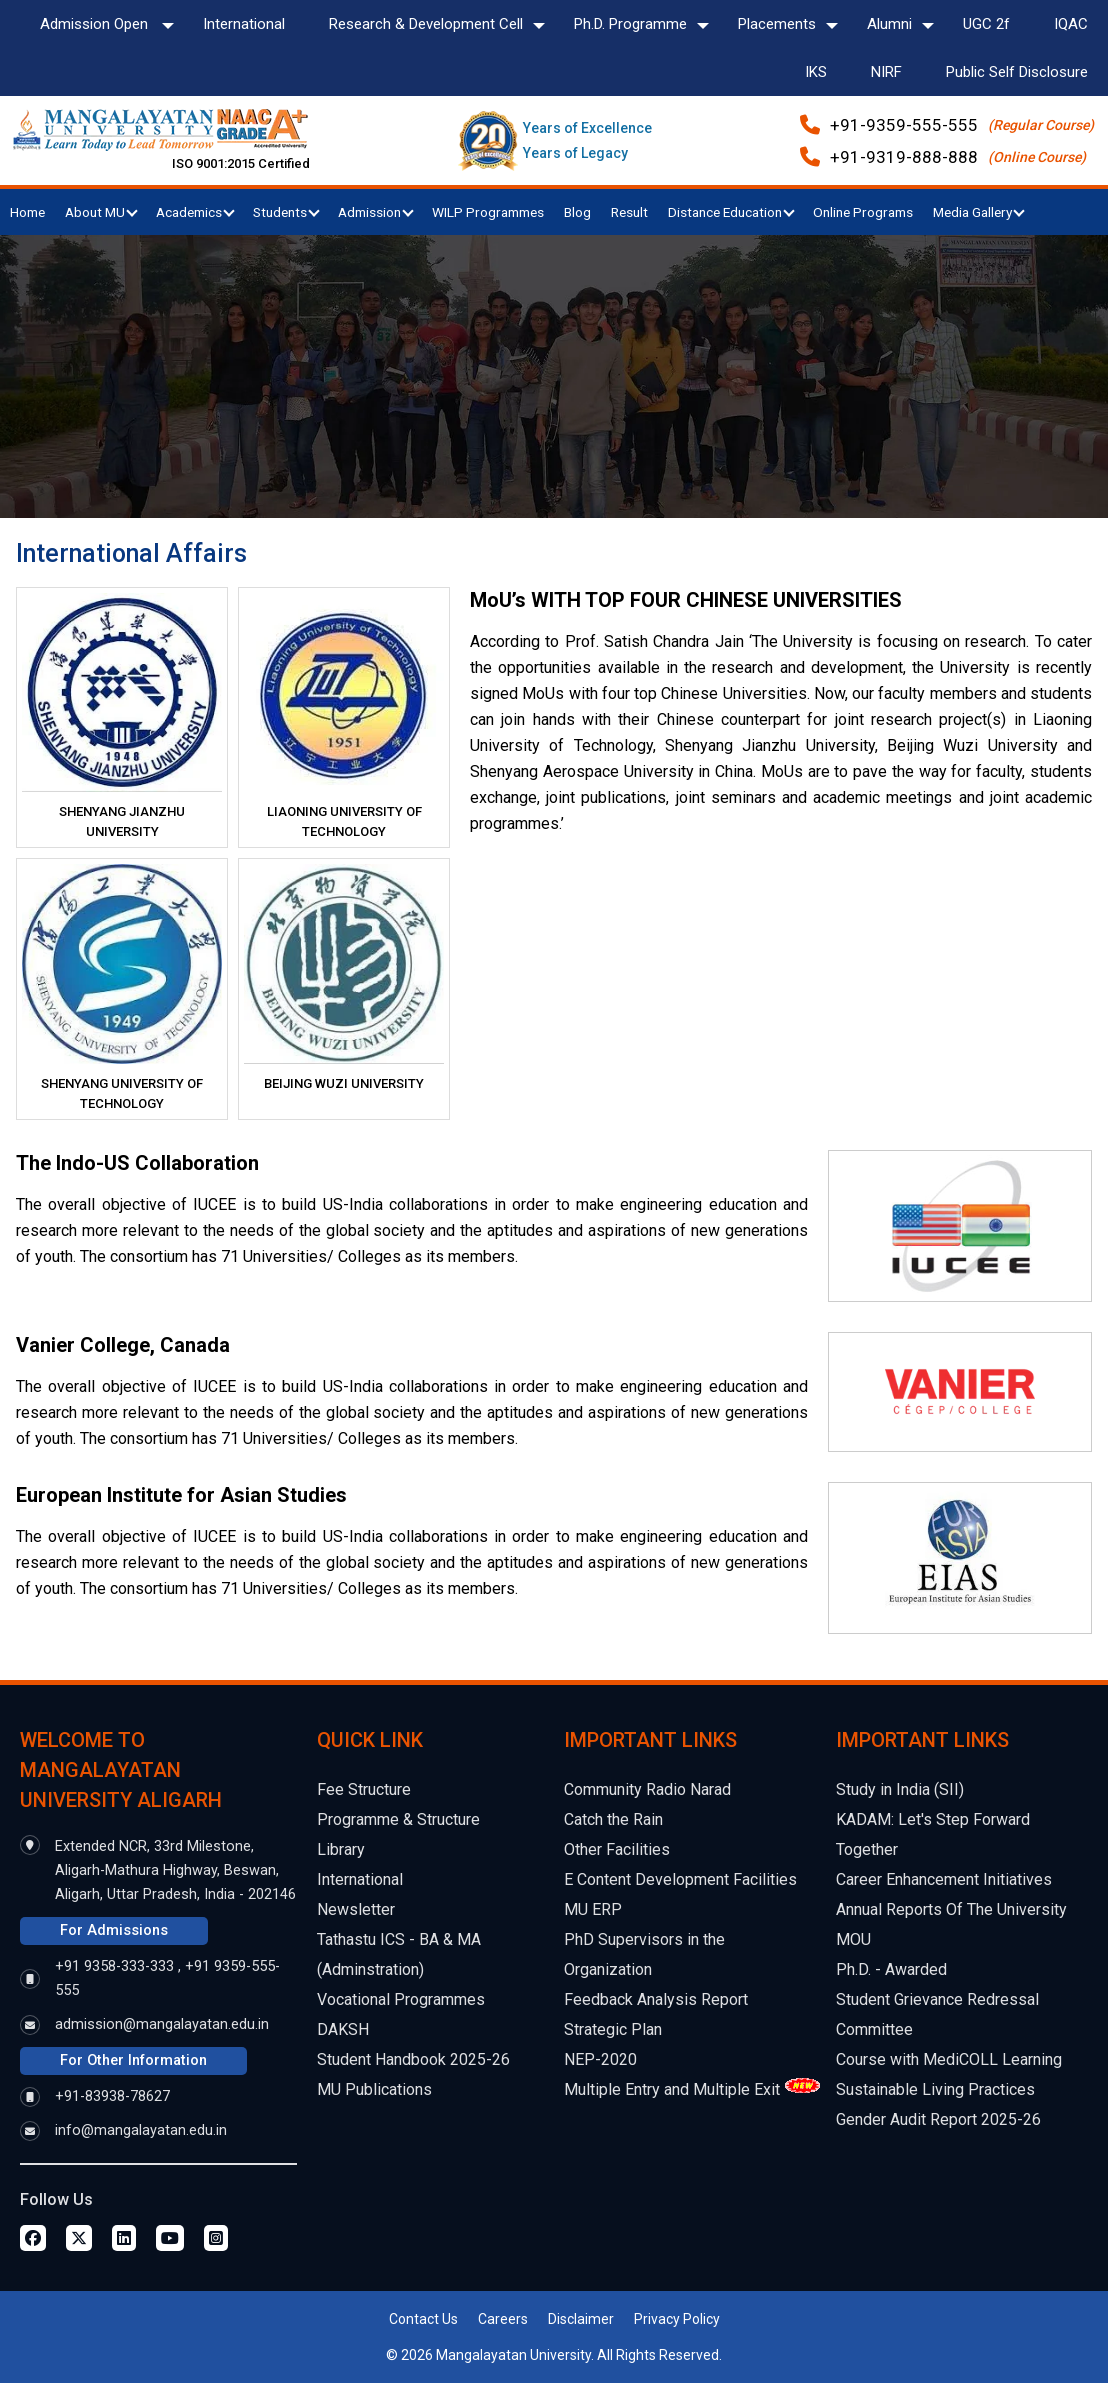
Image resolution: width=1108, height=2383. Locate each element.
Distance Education (731, 212)
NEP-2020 (600, 2059)
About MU (101, 212)
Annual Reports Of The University (951, 1909)
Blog (577, 212)
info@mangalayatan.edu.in (141, 2130)
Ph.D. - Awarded (891, 1969)
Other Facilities (617, 1849)
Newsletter (356, 1909)
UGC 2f (986, 24)
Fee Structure (364, 1789)
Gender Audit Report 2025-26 (938, 2119)
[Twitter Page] (79, 2238)
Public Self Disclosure (1017, 72)
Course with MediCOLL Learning (949, 2059)
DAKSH (343, 2029)
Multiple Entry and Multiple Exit (672, 2089)
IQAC (1071, 24)
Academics (195, 212)
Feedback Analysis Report (656, 1999)
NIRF (886, 72)
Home (27, 212)
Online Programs (863, 212)
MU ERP (593, 1909)
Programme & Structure (398, 1819)
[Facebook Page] (33, 2238)
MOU (853, 1939)
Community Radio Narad (647, 1789)
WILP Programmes (488, 212)
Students (286, 212)
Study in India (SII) (900, 1789)
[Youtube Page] (170, 2238)
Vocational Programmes (401, 1999)
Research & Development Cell (426, 24)
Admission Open (96, 24)
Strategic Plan (613, 2029)
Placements (777, 24)
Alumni (889, 24)
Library (341, 1849)
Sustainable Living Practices (935, 2089)
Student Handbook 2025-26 (413, 2059)
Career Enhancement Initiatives (944, 1879)
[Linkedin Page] (124, 2238)
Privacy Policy (677, 2319)
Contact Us (423, 2319)
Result (629, 212)
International (244, 24)
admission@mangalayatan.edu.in (162, 2024)
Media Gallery (979, 212)
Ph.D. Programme (630, 24)
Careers (503, 2319)
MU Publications (374, 2089)
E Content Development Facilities (680, 1879)
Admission (376, 212)
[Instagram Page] (216, 2238)
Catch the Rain (613, 1819)
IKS (816, 72)
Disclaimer (581, 2319)
